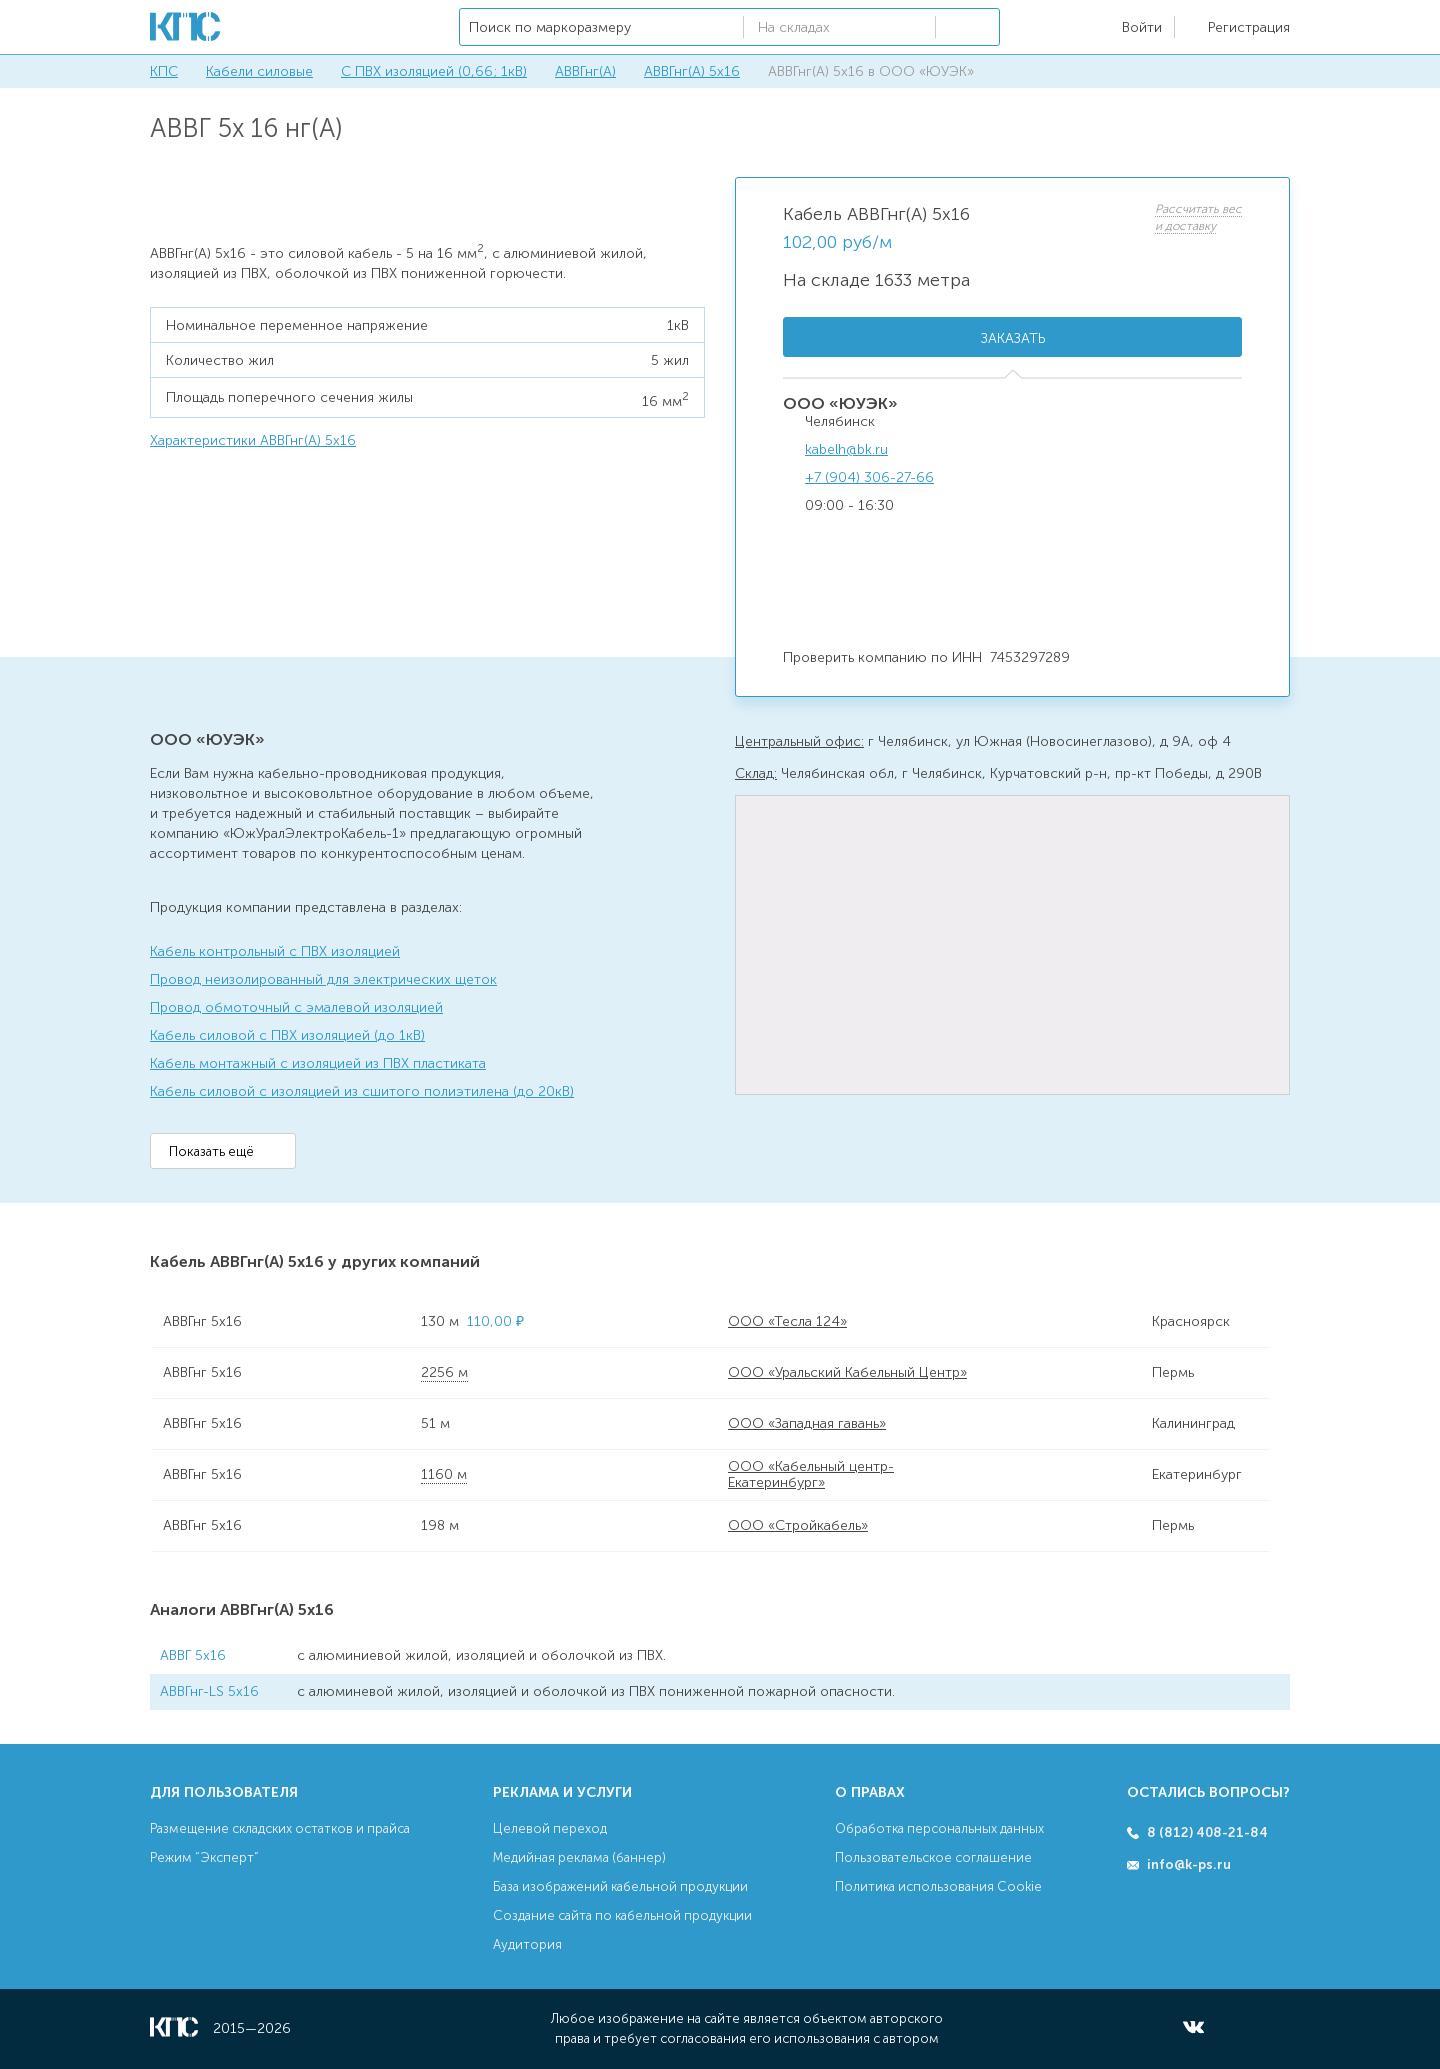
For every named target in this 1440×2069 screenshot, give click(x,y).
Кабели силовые (259, 71)
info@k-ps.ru (1189, 1864)
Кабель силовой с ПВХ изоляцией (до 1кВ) (287, 1035)
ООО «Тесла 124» (787, 1321)
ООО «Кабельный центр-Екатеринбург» (811, 1474)
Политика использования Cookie (938, 1886)
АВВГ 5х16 (193, 1655)
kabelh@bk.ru (846, 449)
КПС (164, 71)
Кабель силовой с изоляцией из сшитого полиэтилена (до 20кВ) (362, 1091)
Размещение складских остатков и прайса (280, 1828)
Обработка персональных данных (939, 1828)
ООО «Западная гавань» (807, 1423)
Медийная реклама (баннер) (579, 1857)
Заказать (1013, 338)
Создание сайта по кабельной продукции (622, 1915)
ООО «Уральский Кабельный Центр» (847, 1372)
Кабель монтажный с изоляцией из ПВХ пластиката (318, 1063)
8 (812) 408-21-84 (1207, 1832)
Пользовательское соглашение (933, 1857)
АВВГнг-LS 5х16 (209, 1691)
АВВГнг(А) (585, 71)
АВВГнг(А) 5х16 (692, 71)
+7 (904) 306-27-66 (869, 477)
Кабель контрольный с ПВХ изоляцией (275, 951)
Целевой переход (550, 1828)
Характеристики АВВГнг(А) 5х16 (253, 440)
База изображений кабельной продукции (620, 1886)
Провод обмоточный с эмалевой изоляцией (296, 1007)
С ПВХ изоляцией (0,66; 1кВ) (434, 71)
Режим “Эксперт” (204, 1857)
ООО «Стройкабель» (798, 1525)
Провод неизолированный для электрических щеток (323, 979)
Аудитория (527, 1944)
